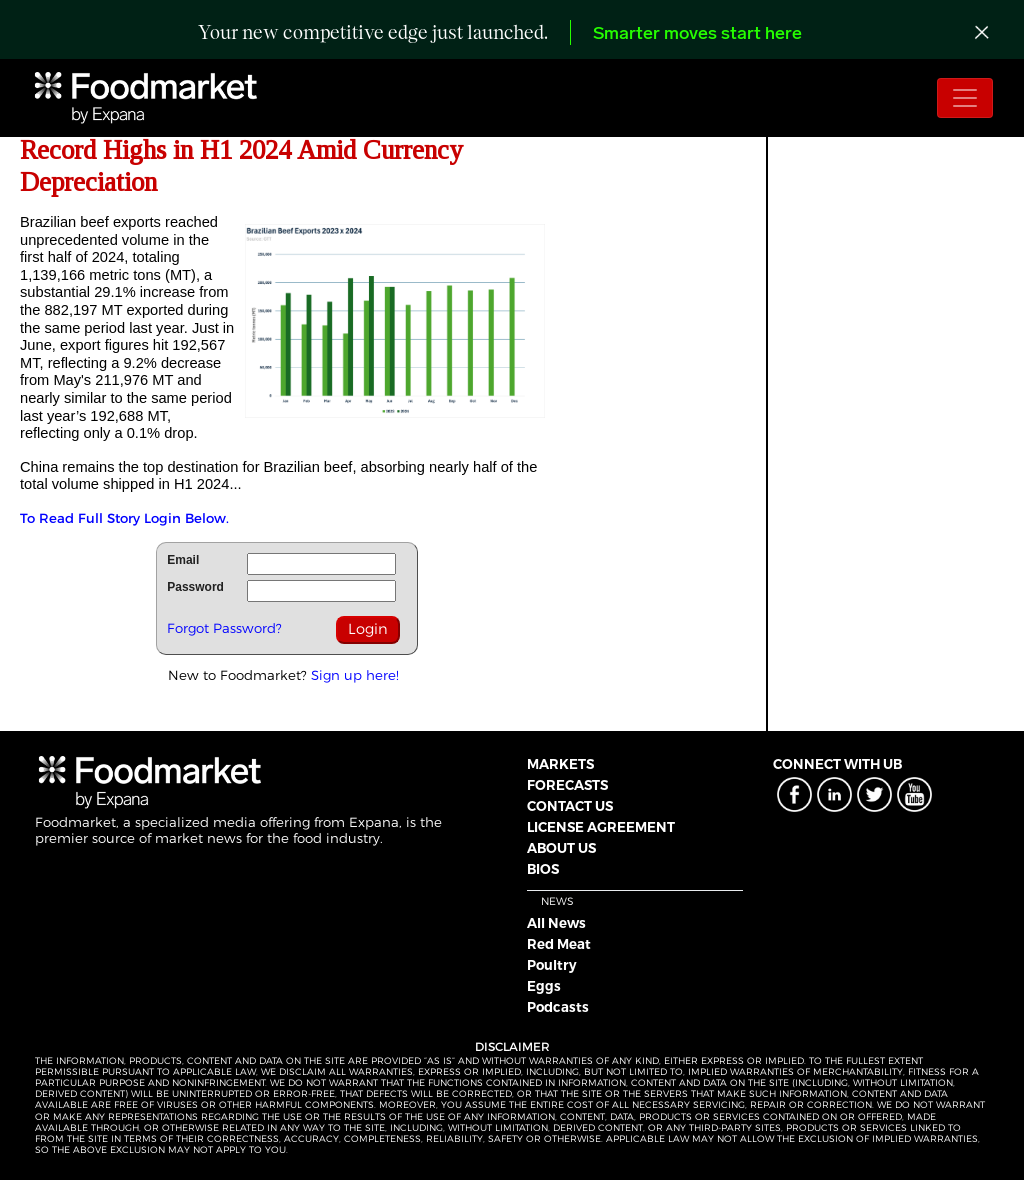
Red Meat (559, 944)
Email (183, 560)
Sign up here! (355, 675)
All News (556, 923)
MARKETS (560, 764)
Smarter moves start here (697, 34)
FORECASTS (567, 785)
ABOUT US (561, 848)
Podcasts (558, 1007)
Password (195, 587)
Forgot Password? (224, 628)
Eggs (544, 986)
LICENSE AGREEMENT (601, 827)
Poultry (552, 965)
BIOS (543, 869)
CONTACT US (570, 806)
